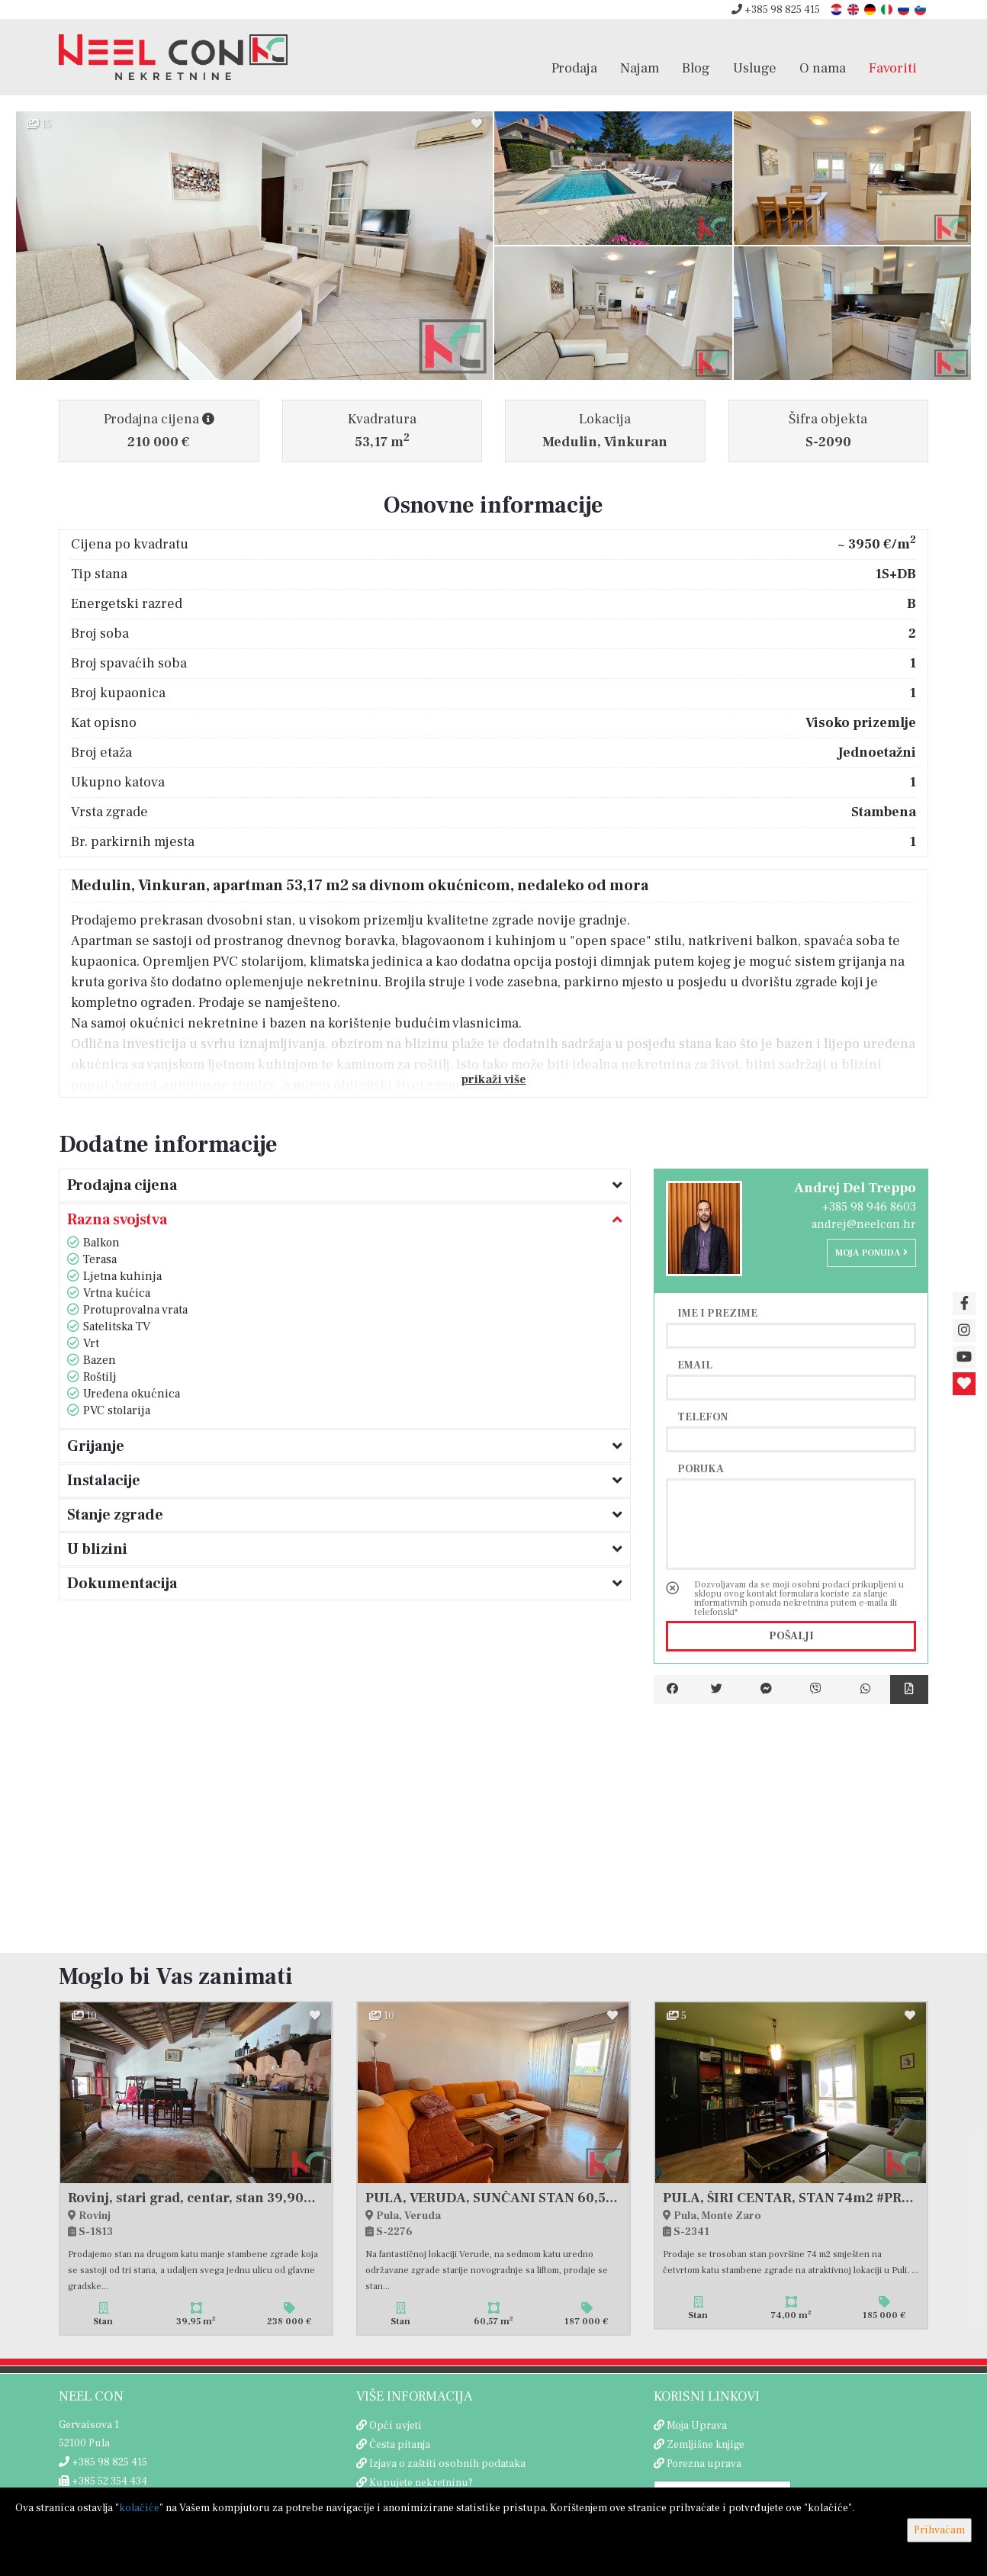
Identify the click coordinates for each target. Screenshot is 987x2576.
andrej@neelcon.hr (864, 1224)
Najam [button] (639, 67)
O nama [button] (822, 67)
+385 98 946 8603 (869, 1206)
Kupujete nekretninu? (421, 2483)
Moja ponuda (871, 1253)
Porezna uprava (704, 2464)
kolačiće (139, 2508)
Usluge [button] (754, 67)
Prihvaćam (939, 2530)
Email (694, 1365)
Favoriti (893, 67)
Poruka (700, 1468)
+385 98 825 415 (775, 10)
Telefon (702, 1416)
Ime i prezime (717, 1313)
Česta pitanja (399, 2445)
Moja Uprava (697, 2426)
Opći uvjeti (395, 2426)
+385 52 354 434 (103, 2481)
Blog (696, 67)
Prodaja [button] (574, 67)
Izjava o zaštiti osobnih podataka (447, 2464)
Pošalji (791, 1636)
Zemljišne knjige (705, 2445)
